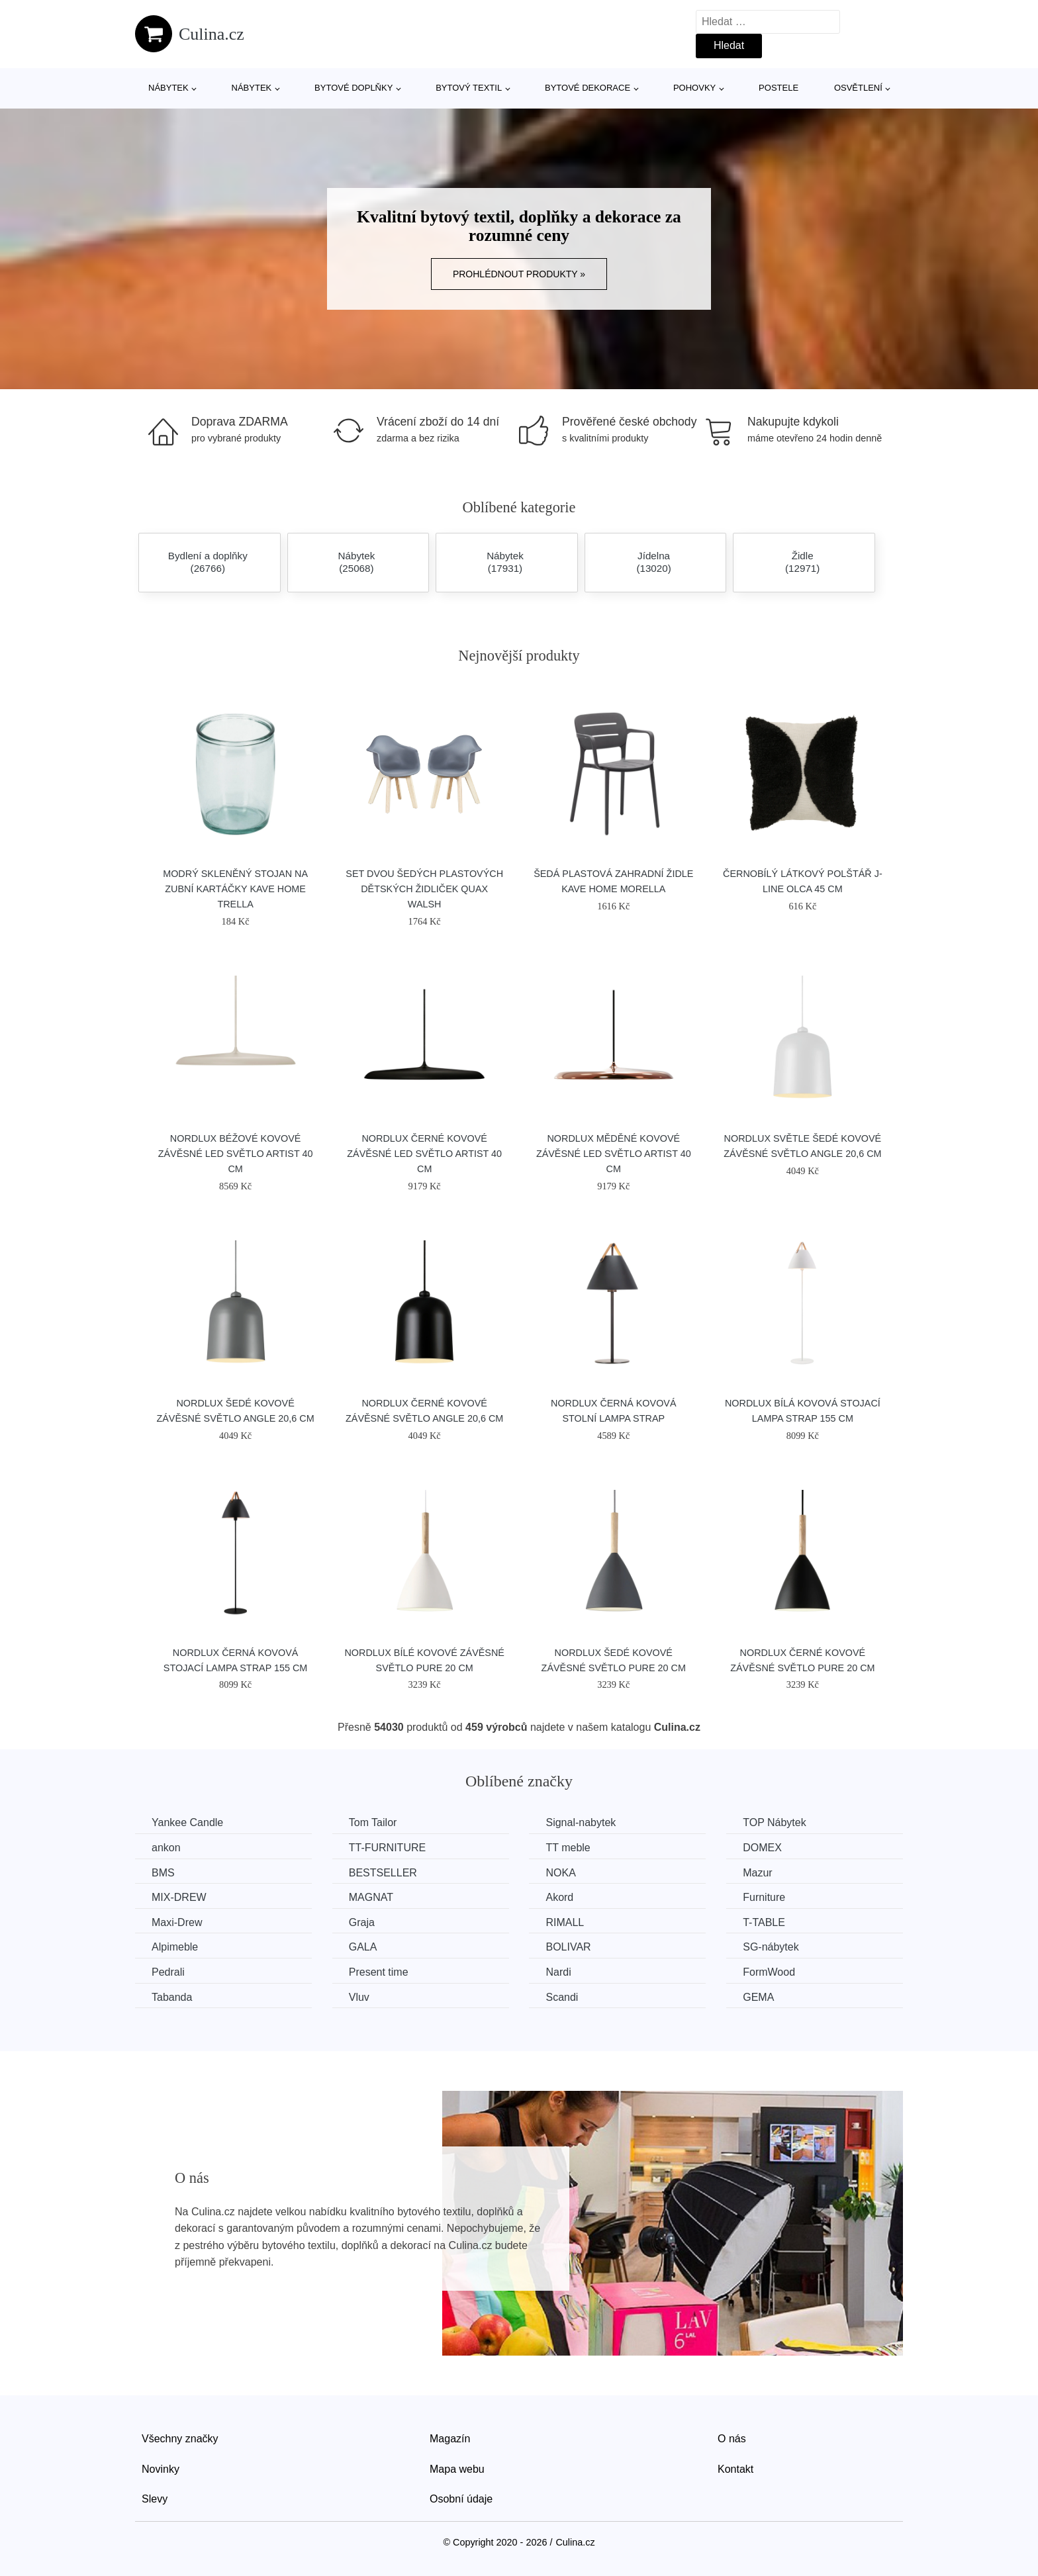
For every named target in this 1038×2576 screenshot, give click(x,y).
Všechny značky (180, 2438)
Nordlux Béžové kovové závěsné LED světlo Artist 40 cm (235, 1153)
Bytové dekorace (587, 88)
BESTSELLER (383, 1872)
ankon (166, 1847)
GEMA (758, 1997)
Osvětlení (858, 88)
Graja (362, 1922)
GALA (363, 1947)
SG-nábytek (770, 1947)
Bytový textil (469, 88)
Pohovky (694, 88)
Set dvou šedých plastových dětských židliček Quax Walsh (424, 888)
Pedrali (168, 1972)
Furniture (764, 1897)
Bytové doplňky (353, 88)
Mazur (757, 1872)
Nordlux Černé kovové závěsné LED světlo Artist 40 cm (424, 1153)
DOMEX (762, 1847)
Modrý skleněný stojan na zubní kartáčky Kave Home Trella (235, 888)
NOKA (560, 1872)
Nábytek (168, 88)
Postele (778, 88)
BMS (163, 1872)
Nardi (558, 1972)
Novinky (160, 2469)
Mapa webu (457, 2469)
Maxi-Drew (177, 1922)
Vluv (359, 1997)
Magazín (450, 2438)
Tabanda (172, 1997)
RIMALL (564, 1922)
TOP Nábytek (774, 1822)
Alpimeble (175, 1947)
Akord (559, 1897)
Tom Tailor (373, 1822)
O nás (732, 2438)
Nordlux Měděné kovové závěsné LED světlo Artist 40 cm (613, 1153)
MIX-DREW (179, 1897)
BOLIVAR (567, 1947)
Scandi (561, 1997)
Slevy (154, 2499)
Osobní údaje (461, 2499)
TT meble (567, 1847)
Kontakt (735, 2469)
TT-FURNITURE (387, 1847)
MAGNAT (371, 1897)
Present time (378, 1972)
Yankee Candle (187, 1822)
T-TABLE (764, 1922)
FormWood (769, 1972)
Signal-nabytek (580, 1822)
